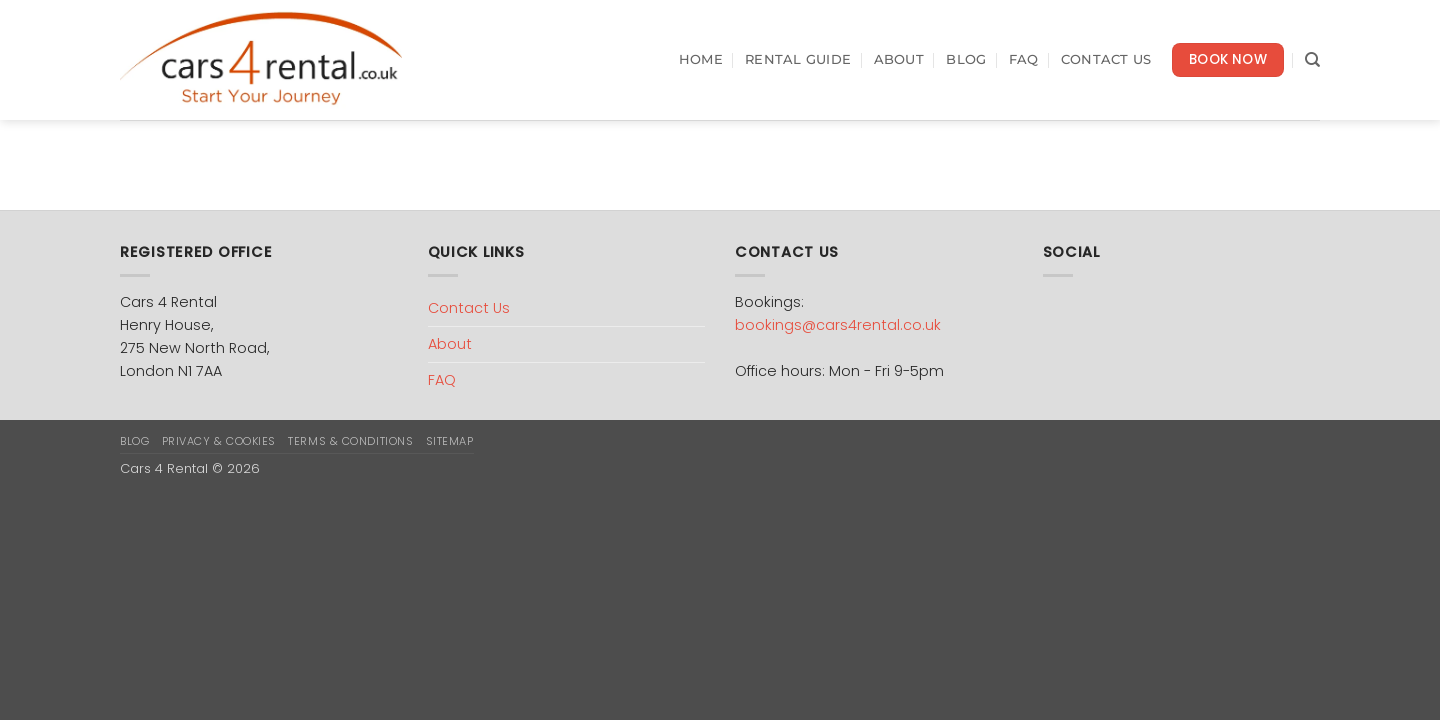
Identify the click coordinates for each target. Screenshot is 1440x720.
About (899, 59)
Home (701, 59)
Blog (966, 59)
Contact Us (1106, 59)
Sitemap (450, 441)
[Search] (1312, 60)
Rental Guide (798, 59)
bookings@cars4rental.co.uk (838, 325)
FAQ (1024, 59)
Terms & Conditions (350, 441)
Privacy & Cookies (219, 441)
